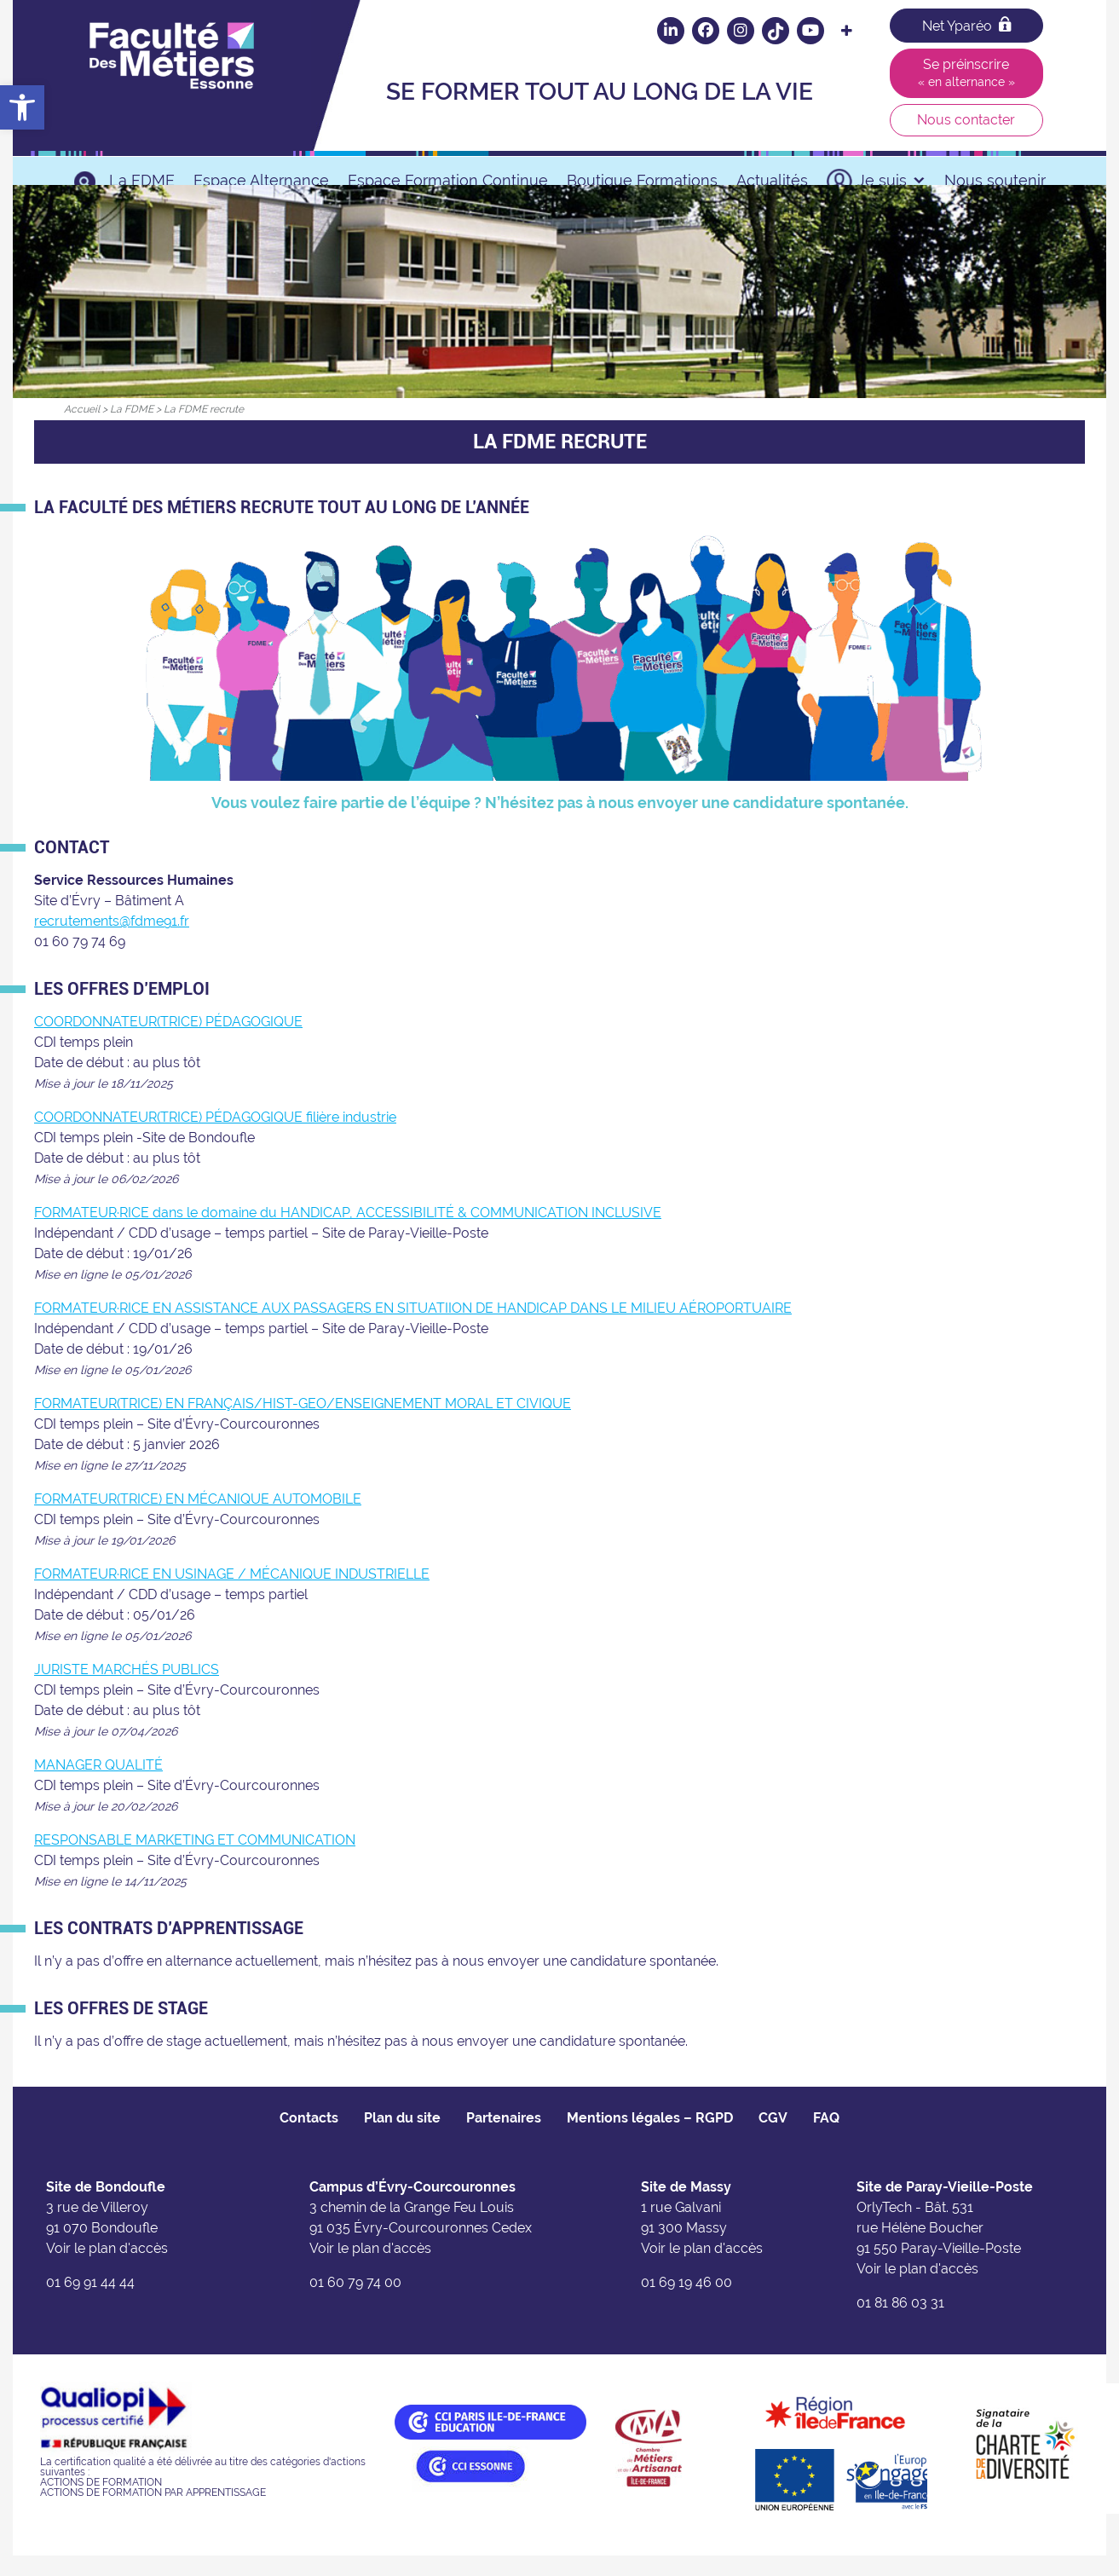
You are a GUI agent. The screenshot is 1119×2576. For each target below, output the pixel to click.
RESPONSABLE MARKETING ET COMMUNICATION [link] (194, 1861)
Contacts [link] (309, 2139)
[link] (22, 107)
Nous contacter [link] (966, 120)
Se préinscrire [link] (966, 72)
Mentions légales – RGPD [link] (650, 2139)
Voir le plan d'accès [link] (107, 2269)
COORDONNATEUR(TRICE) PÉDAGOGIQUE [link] (168, 1043)
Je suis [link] (891, 180)
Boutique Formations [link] (642, 180)
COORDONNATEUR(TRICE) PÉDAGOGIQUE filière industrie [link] (215, 1138)
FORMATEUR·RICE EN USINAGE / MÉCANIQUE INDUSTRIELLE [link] (232, 1595)
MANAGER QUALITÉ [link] (98, 1786)
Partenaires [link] (503, 2139)
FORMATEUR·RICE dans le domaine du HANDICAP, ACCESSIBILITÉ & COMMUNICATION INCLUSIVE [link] (347, 1234)
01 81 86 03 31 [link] (900, 2324)
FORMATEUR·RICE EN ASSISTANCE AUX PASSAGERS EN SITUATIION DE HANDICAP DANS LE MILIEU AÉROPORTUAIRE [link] (413, 1329)
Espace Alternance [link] (261, 180)
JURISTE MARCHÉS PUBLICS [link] (126, 1691)
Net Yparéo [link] (966, 25)
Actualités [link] (772, 180)
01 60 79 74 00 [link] (355, 2304)
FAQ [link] (826, 2139)
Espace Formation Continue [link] (448, 180)
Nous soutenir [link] (995, 180)
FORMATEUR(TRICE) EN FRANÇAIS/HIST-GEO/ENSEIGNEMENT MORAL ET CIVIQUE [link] (302, 1425)
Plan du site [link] (402, 2139)
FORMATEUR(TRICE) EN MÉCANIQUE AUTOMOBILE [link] (197, 1520)
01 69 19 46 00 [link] (686, 2304)
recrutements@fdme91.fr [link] (111, 942)
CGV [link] (772, 2139)
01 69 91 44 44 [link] (90, 2304)
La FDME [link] (142, 180)
